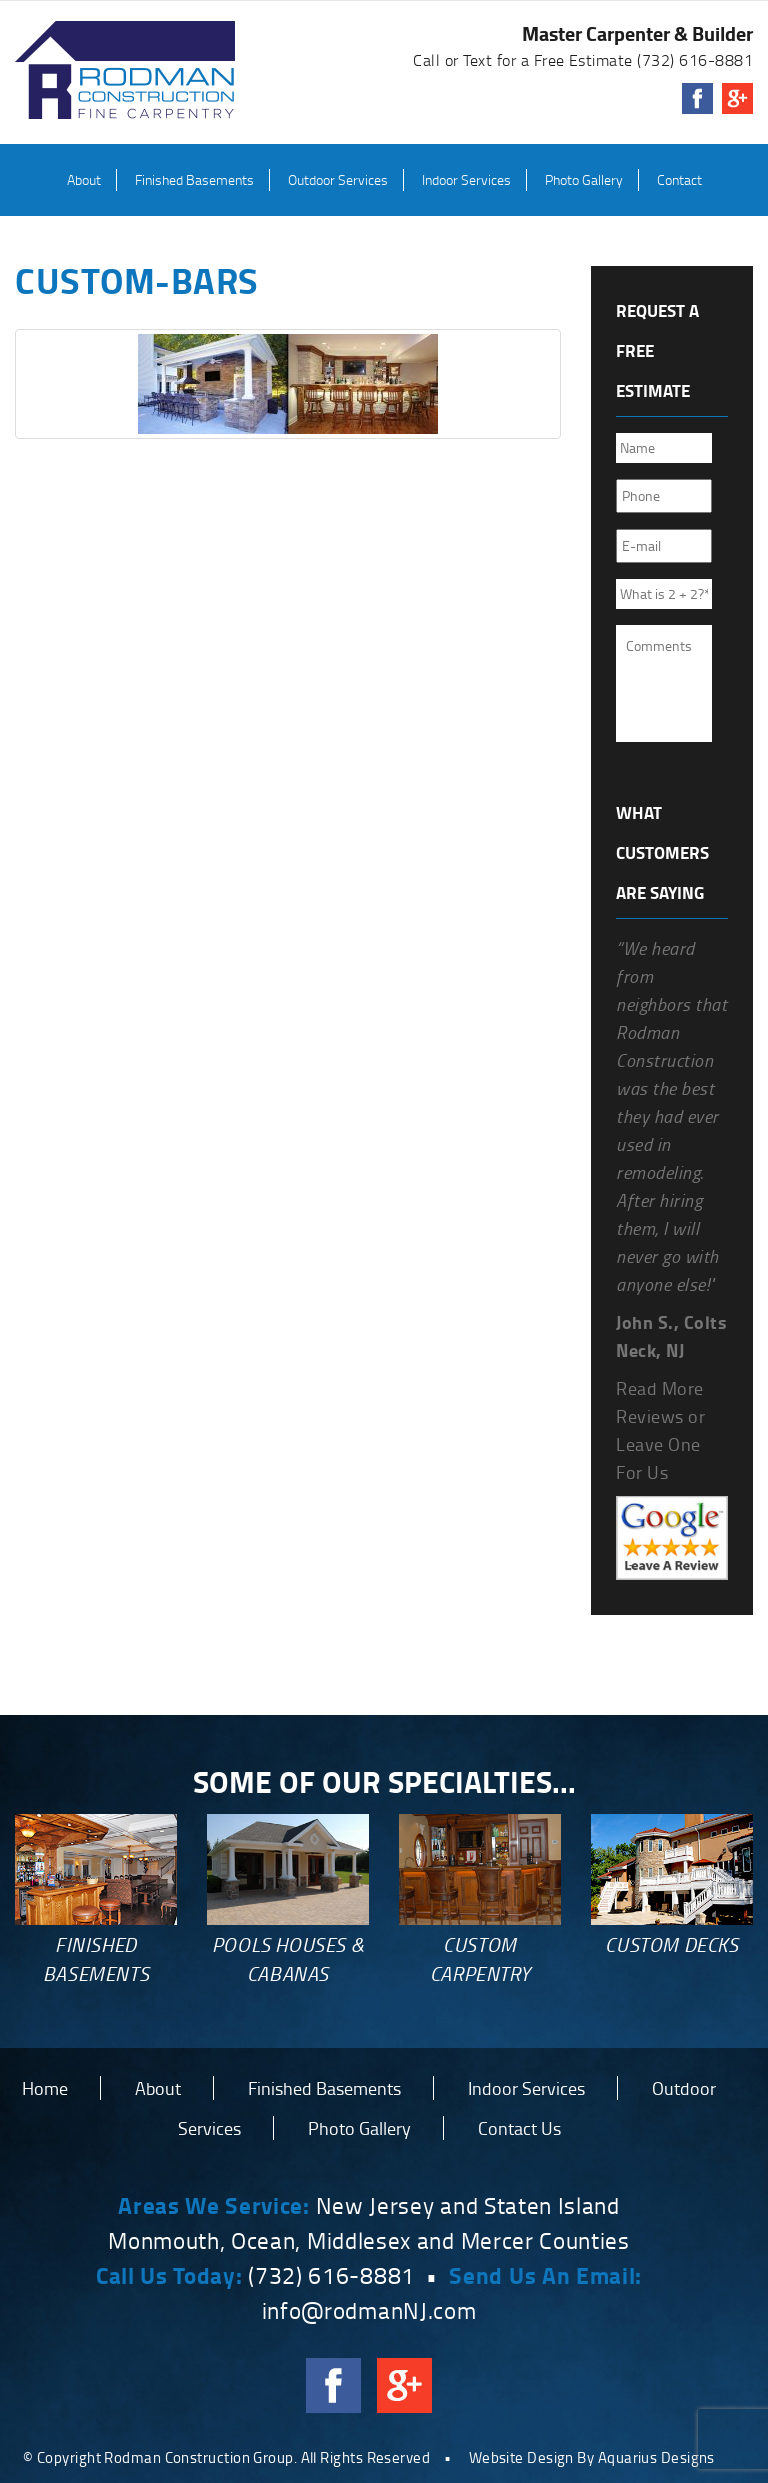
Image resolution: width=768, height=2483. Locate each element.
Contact (679, 179)
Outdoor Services (338, 179)
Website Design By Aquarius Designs (592, 2457)
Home (45, 2088)
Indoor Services (466, 179)
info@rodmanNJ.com (369, 2310)
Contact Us (519, 2128)
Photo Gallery (584, 179)
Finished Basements (194, 179)
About (84, 179)
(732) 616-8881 (695, 60)
